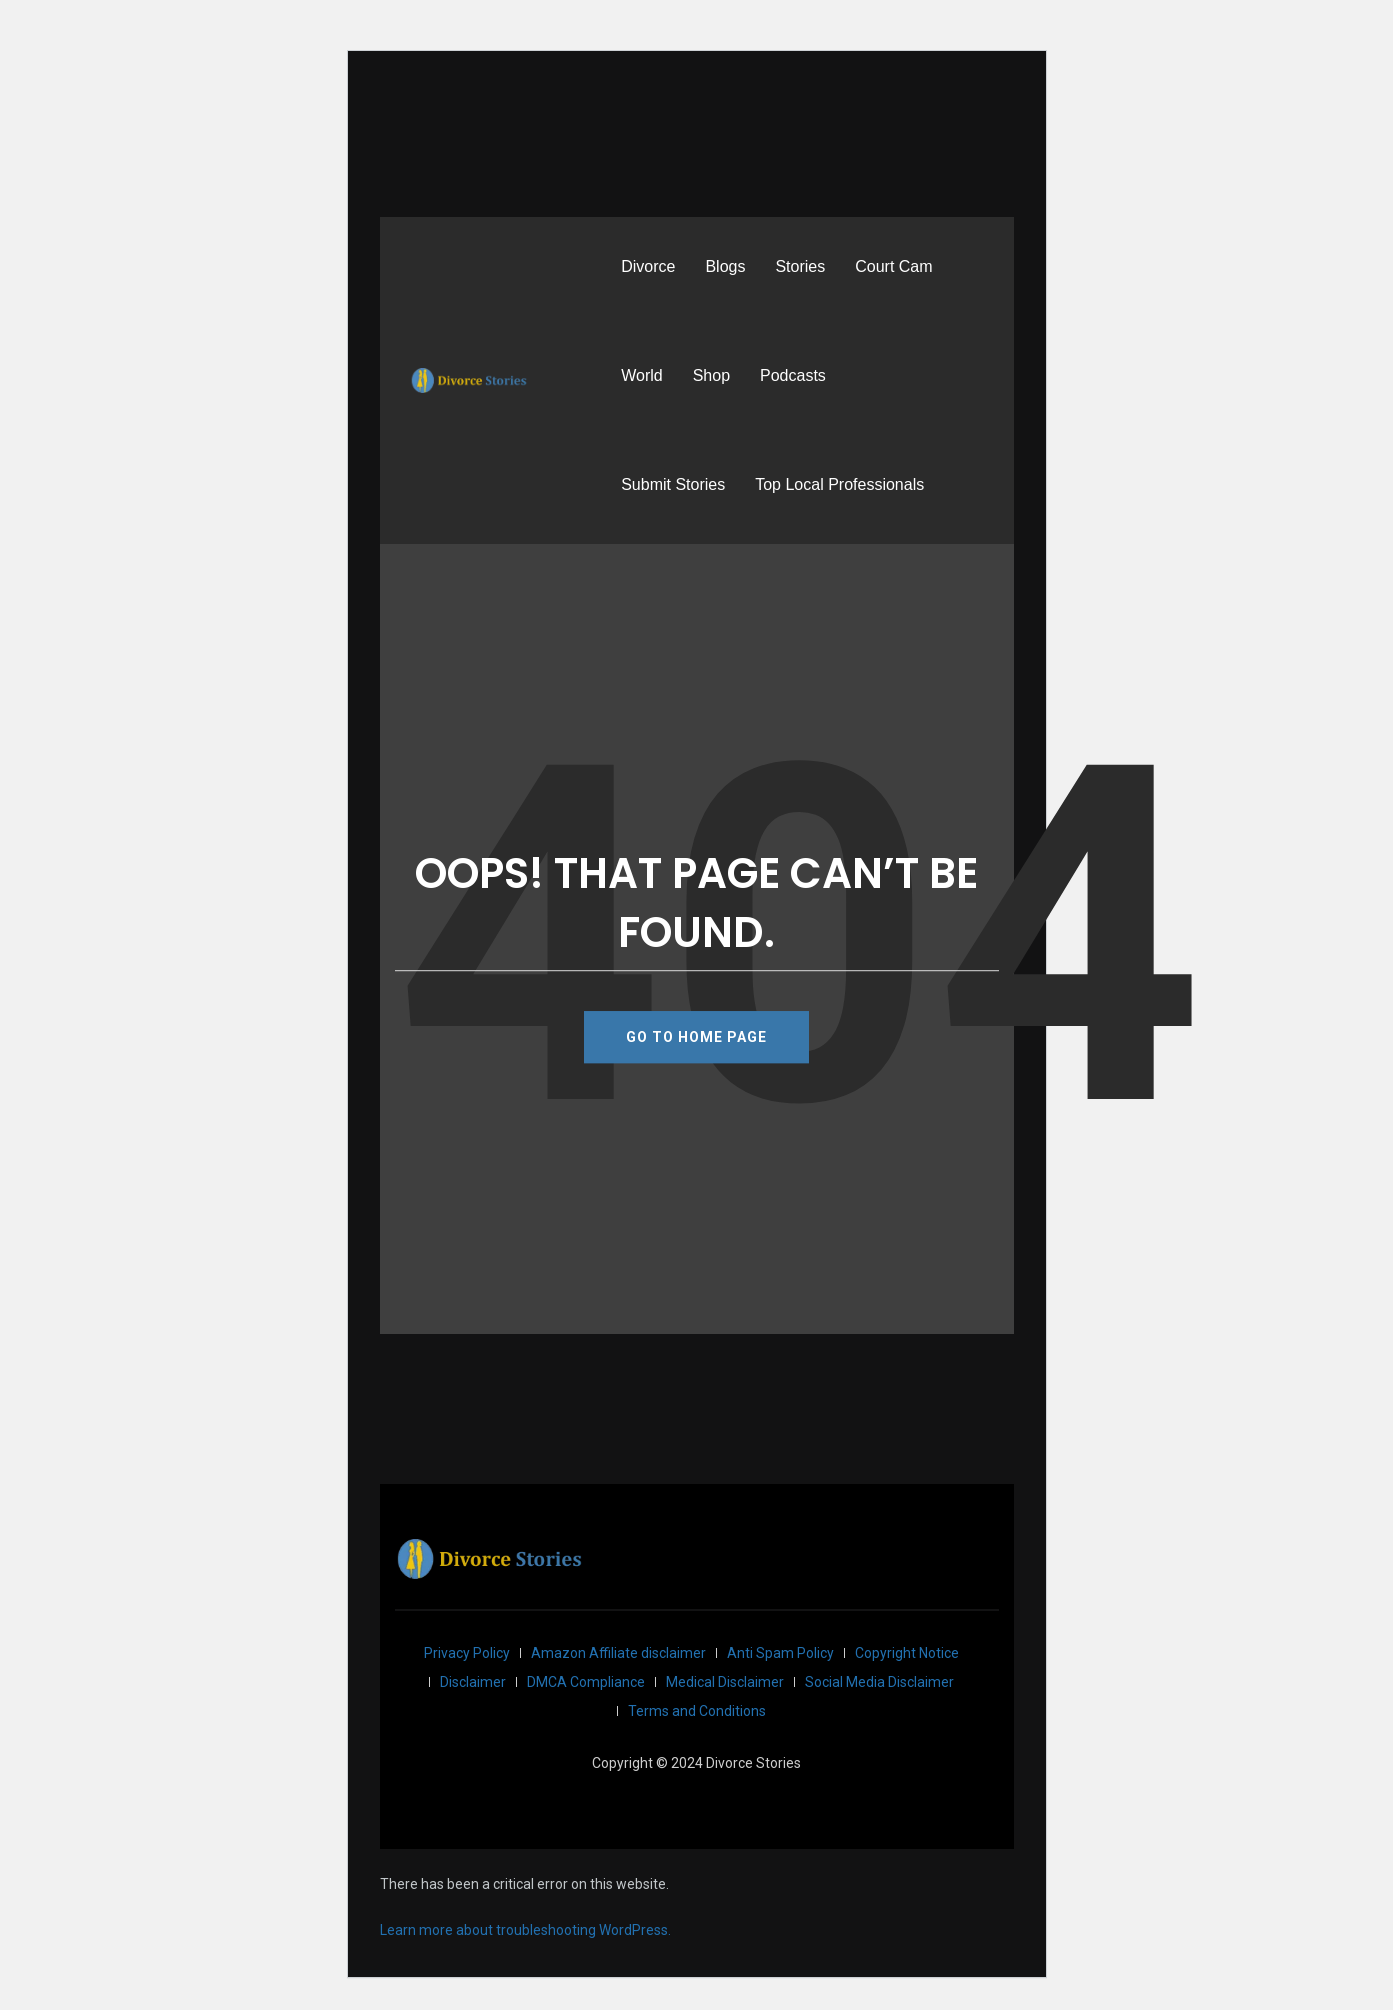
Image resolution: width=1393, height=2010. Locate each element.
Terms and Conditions (697, 1711)
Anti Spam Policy (780, 1653)
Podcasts (793, 375)
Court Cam (893, 266)
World (642, 375)
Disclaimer (473, 1682)
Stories (800, 266)
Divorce (648, 266)
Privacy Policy (467, 1653)
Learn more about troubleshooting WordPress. (525, 1930)
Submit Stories (673, 484)
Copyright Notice (907, 1653)
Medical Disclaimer (725, 1682)
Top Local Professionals (839, 484)
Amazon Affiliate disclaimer (618, 1653)
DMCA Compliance (586, 1682)
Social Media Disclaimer (879, 1682)
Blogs (725, 266)
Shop (711, 375)
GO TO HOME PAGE (696, 1037)
